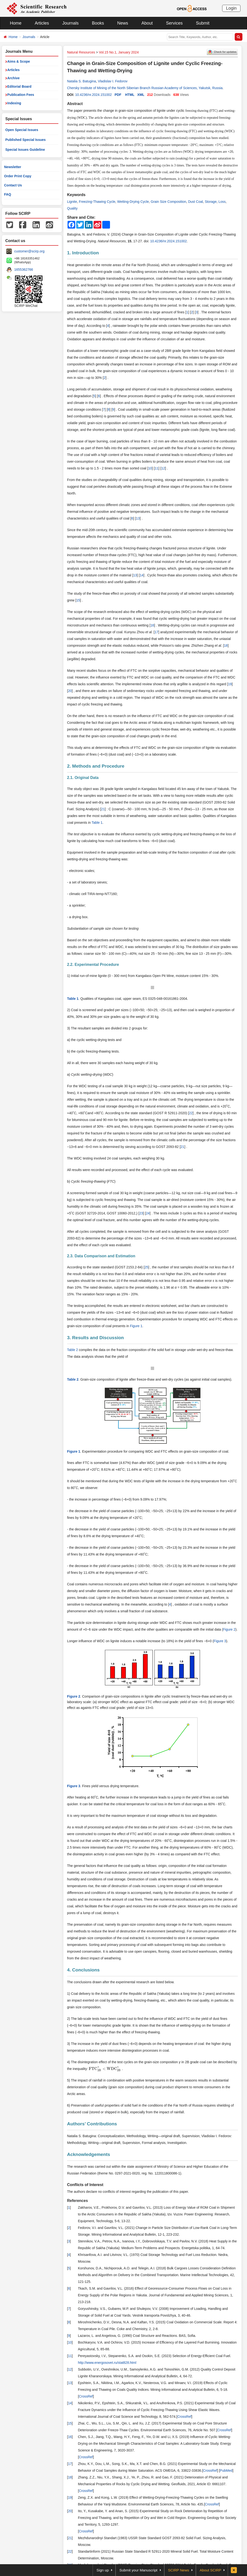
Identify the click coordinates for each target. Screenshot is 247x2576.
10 (150, 468)
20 (70, 691)
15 (78, 600)
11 (156, 468)
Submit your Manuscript (138, 2570)
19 (230, 684)
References (77, 2201)
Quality (72, 208)
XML (140, 95)
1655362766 (23, 269)
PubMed (226, 2470)
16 (152, 625)
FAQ (7, 194)
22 (191, 1113)
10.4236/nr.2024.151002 (93, 95)
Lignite (72, 202)
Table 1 (97, 822)
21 (103, 809)
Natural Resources (81, 52)
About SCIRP (210, 2570)
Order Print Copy (17, 176)
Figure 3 (220, 1641)
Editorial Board (19, 86)
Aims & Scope (18, 61)
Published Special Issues (25, 140)
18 (226, 645)
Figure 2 (229, 1629)
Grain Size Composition (168, 202)
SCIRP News (178, 2570)
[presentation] (105, 2069)
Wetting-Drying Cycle (133, 202)
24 (148, 1213)
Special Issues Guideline (25, 150)
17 (156, 632)
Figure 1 (136, 1326)
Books (98, 23)
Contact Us (13, 185)
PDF (118, 95)
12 (163, 468)
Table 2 (72, 1350)
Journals (70, 23)
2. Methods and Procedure (95, 766)
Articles (42, 23)
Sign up (102, 2570)
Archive (13, 78)
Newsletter (12, 167)
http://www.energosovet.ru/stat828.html (107, 2363)
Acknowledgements (88, 2154)
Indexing (14, 103)
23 (141, 1213)
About (147, 23)
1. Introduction (83, 252)
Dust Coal (195, 202)
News (122, 23)
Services (174, 23)
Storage (211, 202)
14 (142, 575)
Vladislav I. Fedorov (113, 81)
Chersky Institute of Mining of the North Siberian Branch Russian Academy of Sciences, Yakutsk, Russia (145, 88)
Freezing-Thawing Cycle (97, 202)
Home (15, 23)
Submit (202, 23)
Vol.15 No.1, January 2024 (119, 52)
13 (138, 518)
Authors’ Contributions (92, 2123)
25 (146, 1267)
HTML (130, 95)
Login (231, 8)
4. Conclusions (83, 1969)
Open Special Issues (21, 130)
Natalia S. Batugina (81, 81)
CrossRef (86, 2396)
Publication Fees (20, 95)
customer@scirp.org (29, 251)
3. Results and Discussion (95, 1337)
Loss (222, 202)
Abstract (75, 104)
